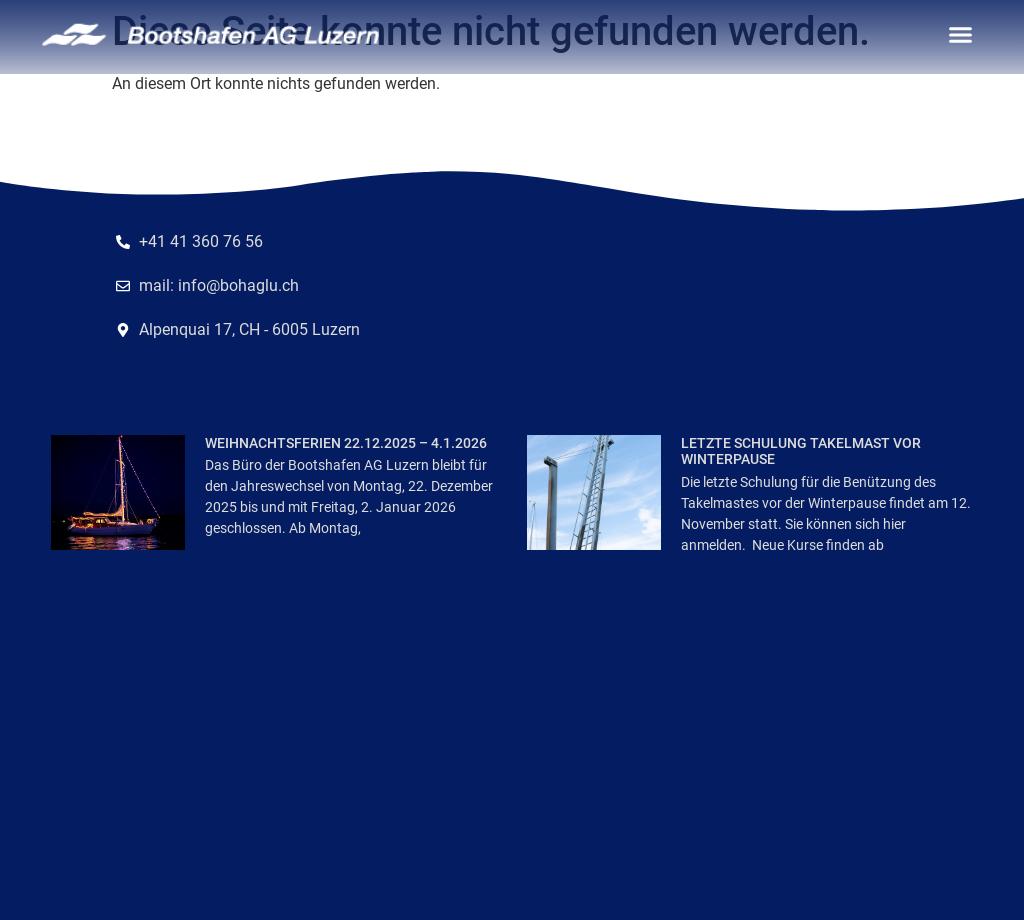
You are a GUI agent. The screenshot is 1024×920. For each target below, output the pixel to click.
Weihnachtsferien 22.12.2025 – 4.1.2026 (346, 443)
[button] (961, 35)
